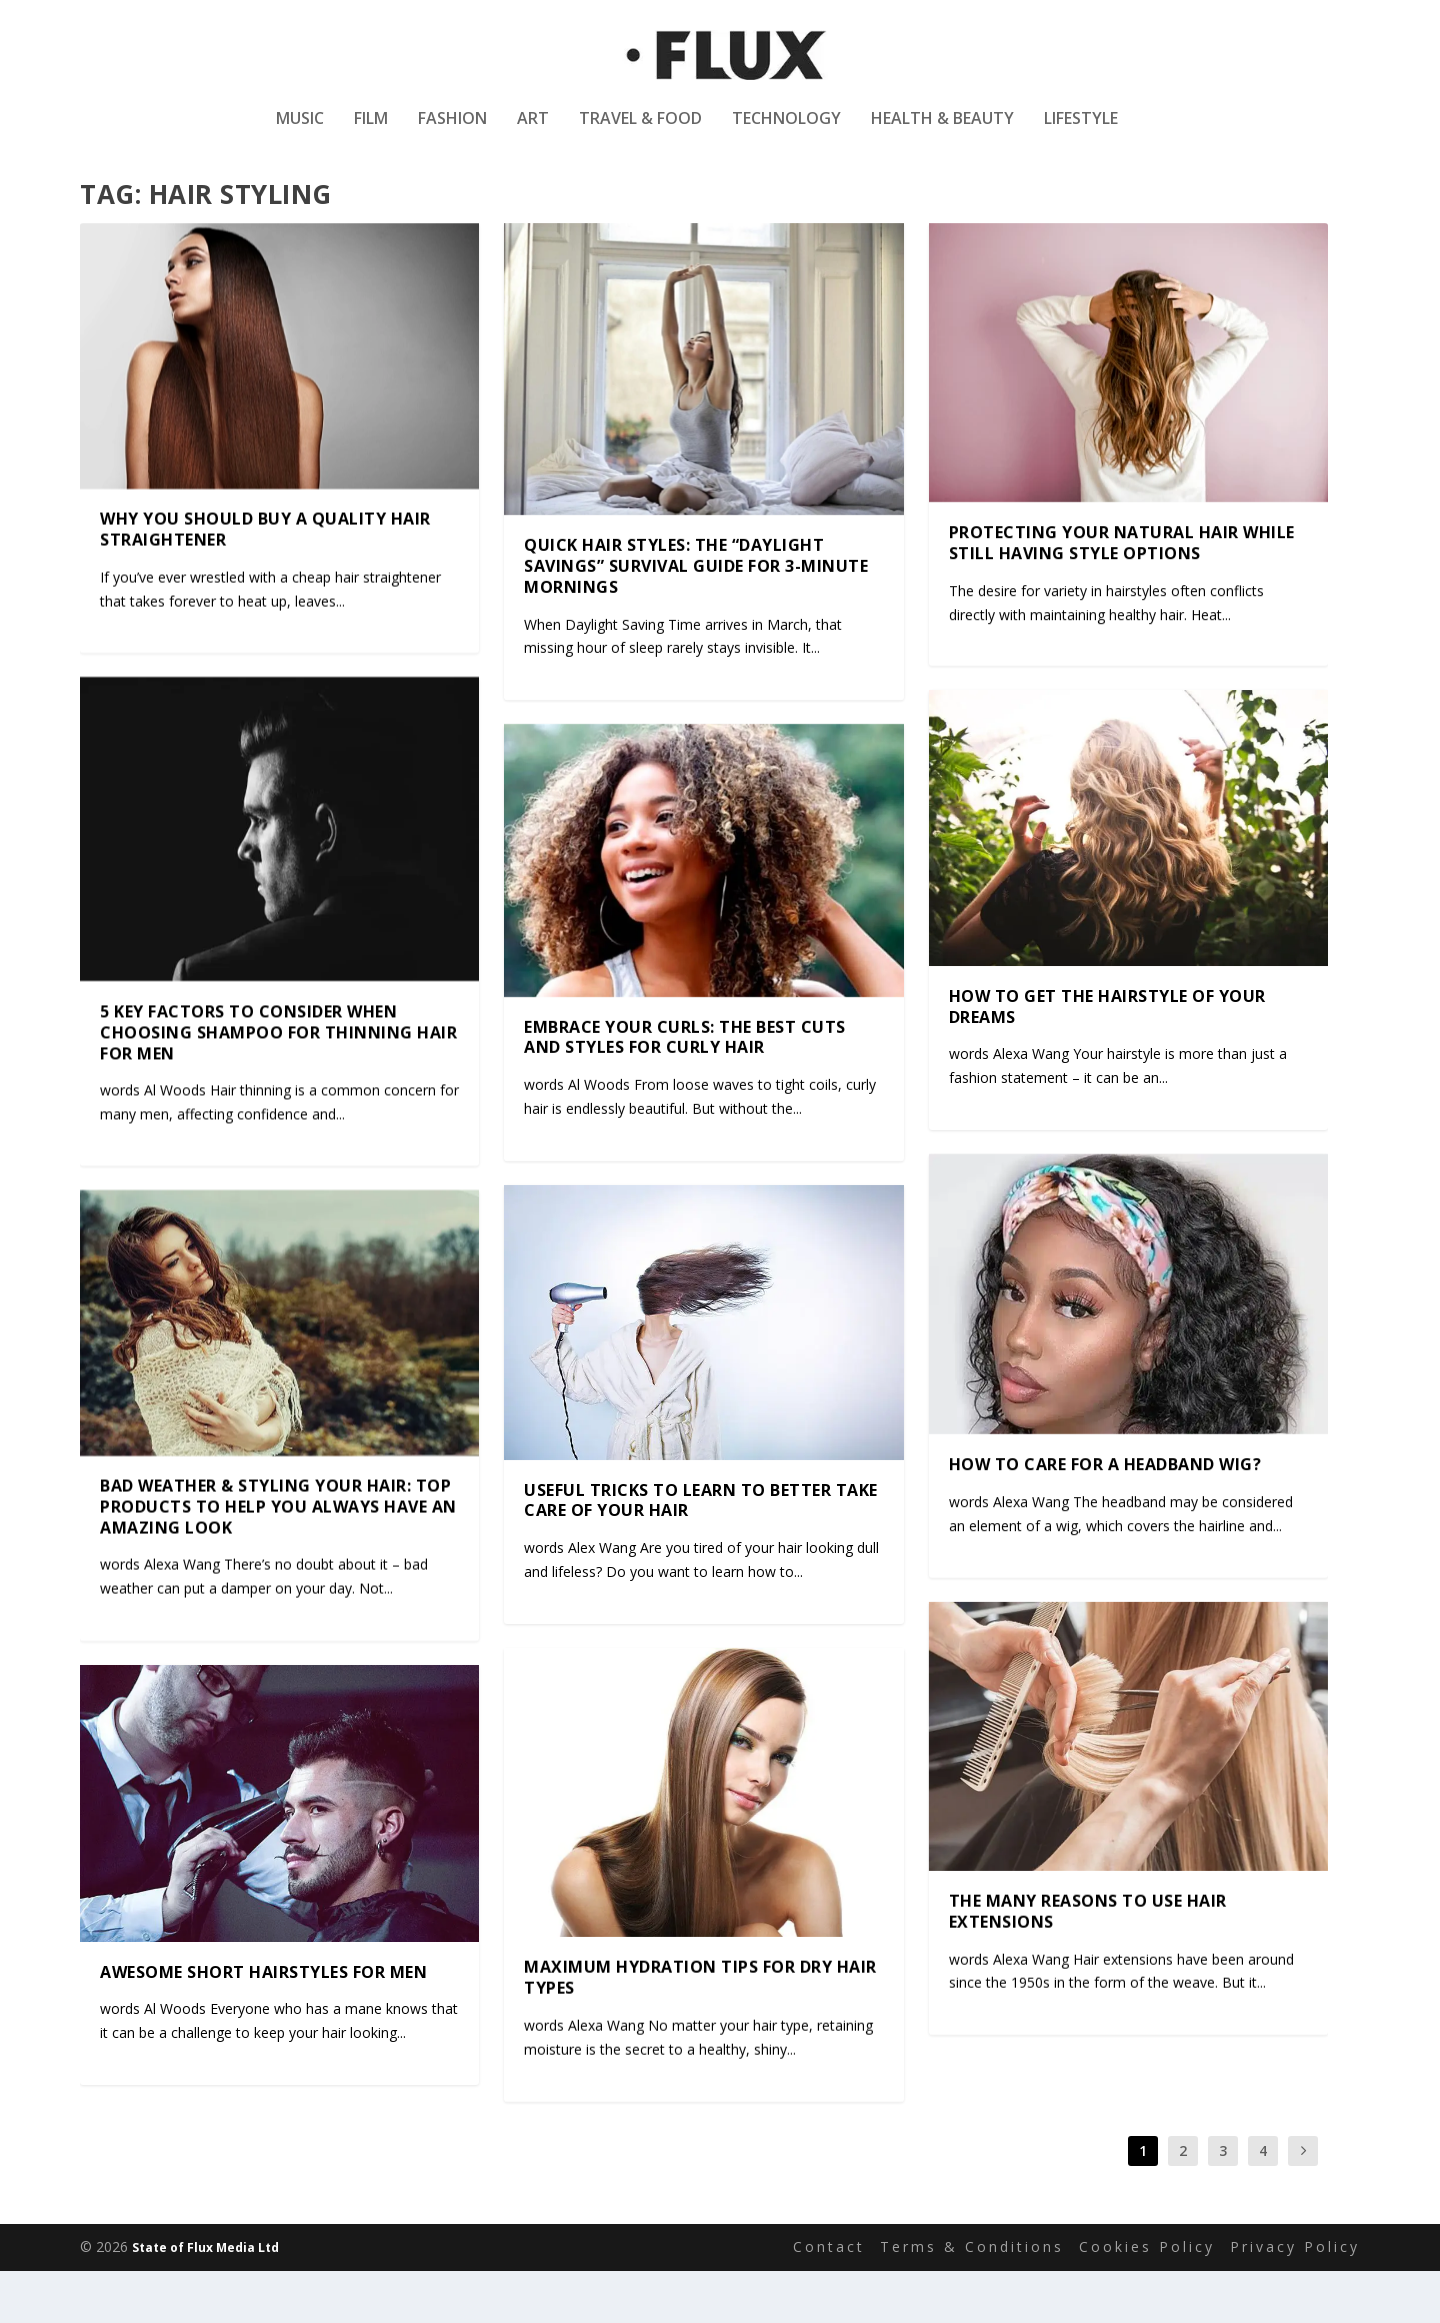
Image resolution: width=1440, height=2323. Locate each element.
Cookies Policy (1147, 2298)
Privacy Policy (1295, 2298)
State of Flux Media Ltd (205, 2299)
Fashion (452, 133)
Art (533, 133)
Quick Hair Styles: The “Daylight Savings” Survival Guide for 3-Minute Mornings (696, 617)
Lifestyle (1081, 133)
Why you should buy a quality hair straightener (265, 581)
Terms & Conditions (972, 2298)
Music (300, 133)
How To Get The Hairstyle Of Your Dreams (1107, 1057)
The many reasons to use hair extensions (1088, 1962)
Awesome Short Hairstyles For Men (263, 2023)
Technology (786, 133)
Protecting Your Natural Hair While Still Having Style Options (1122, 594)
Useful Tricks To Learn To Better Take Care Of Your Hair (701, 1551)
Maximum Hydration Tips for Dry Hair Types (700, 2029)
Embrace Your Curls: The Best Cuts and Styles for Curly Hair (685, 1088)
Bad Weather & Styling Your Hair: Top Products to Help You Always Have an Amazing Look (278, 1558)
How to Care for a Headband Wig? (1105, 1515)
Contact (829, 2298)
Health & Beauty (942, 133)
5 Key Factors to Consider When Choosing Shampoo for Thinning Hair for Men (278, 1083)
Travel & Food (640, 133)
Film (371, 133)
